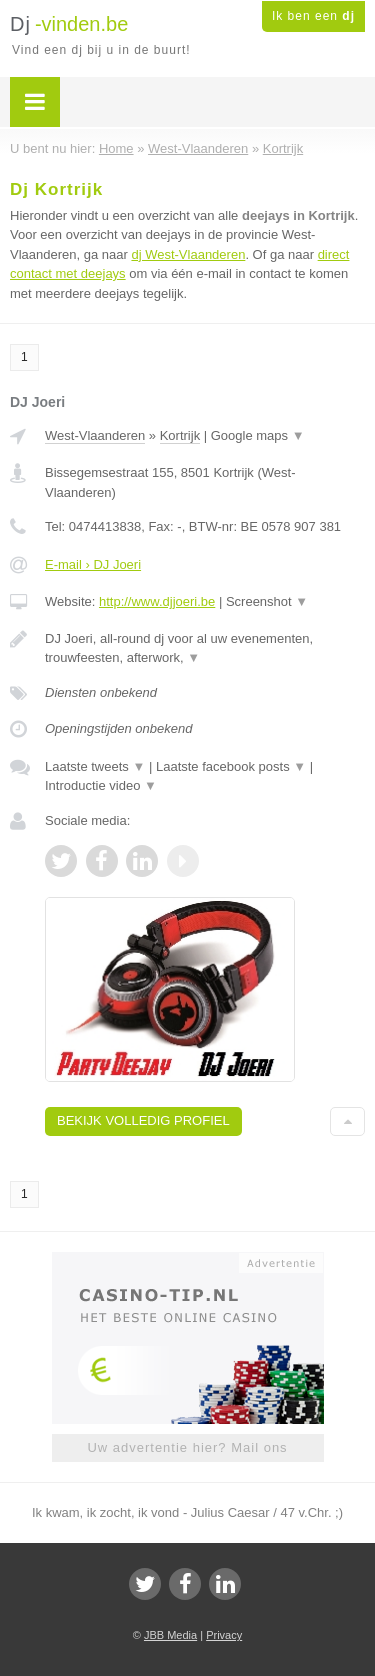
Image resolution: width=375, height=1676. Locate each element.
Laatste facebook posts (231, 766)
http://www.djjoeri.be (157, 601)
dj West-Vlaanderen (188, 254)
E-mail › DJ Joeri (93, 564)
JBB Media (170, 1635)
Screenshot (267, 601)
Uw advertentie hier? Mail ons (187, 1447)
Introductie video (101, 785)
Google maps (258, 435)
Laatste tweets (95, 766)
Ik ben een (313, 16)
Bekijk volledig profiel (143, 1120)
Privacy (224, 1635)
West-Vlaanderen (95, 435)
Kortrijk (180, 435)
